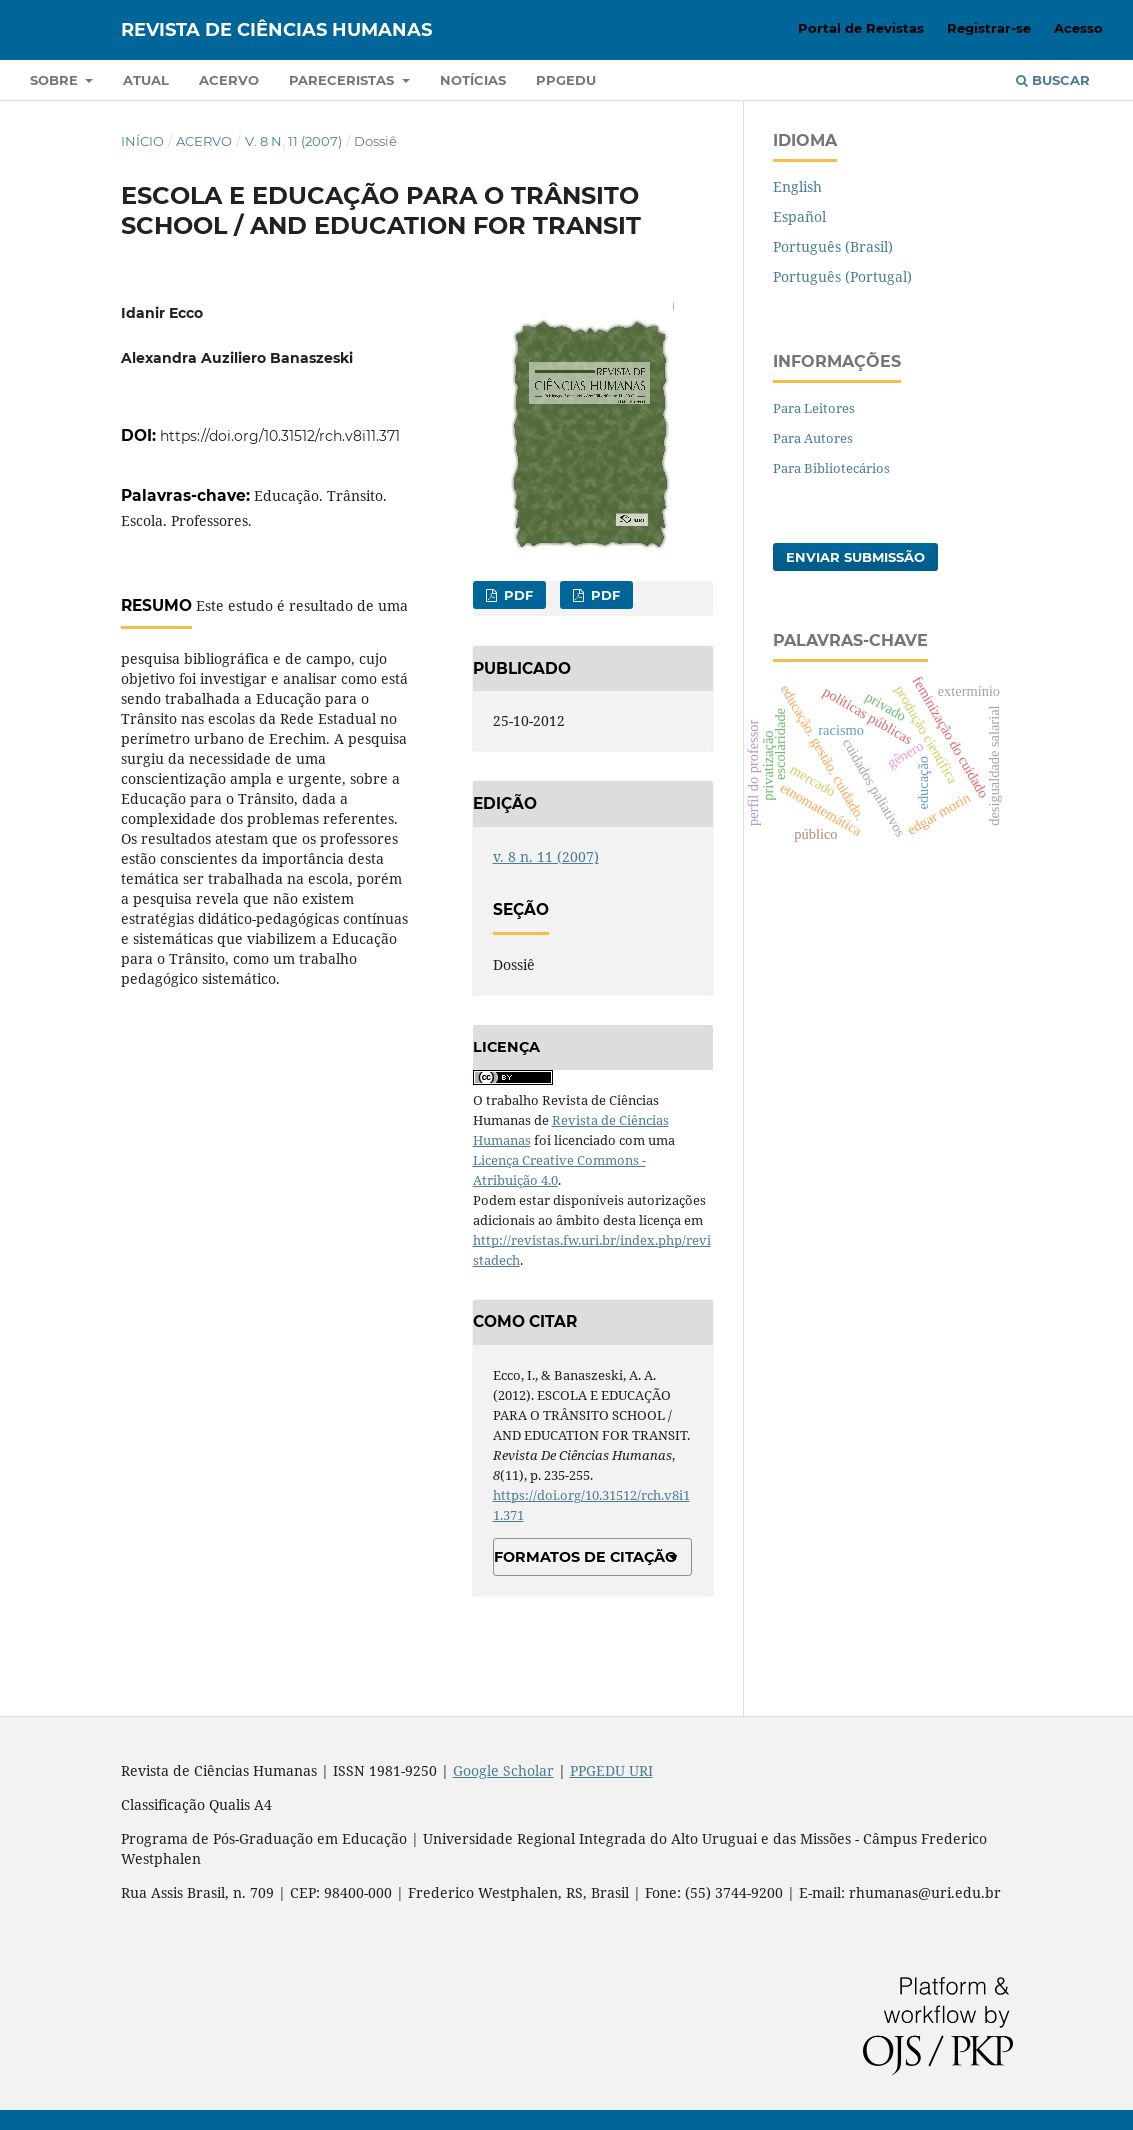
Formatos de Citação (585, 1557)
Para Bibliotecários (831, 468)
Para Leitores (814, 408)
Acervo (229, 80)
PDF (516, 595)
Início (142, 141)
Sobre (56, 80)
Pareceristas (343, 80)
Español (799, 216)
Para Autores (813, 438)
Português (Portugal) (842, 276)
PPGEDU (566, 80)
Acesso (1078, 28)
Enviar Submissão (855, 557)
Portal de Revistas (861, 28)
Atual (146, 80)
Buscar (1053, 80)
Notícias (473, 80)
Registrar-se (989, 28)
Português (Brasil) (833, 246)
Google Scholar (503, 1770)
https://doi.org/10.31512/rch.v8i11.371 (280, 436)
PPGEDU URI (611, 1770)
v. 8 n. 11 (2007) (293, 141)
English (797, 186)
